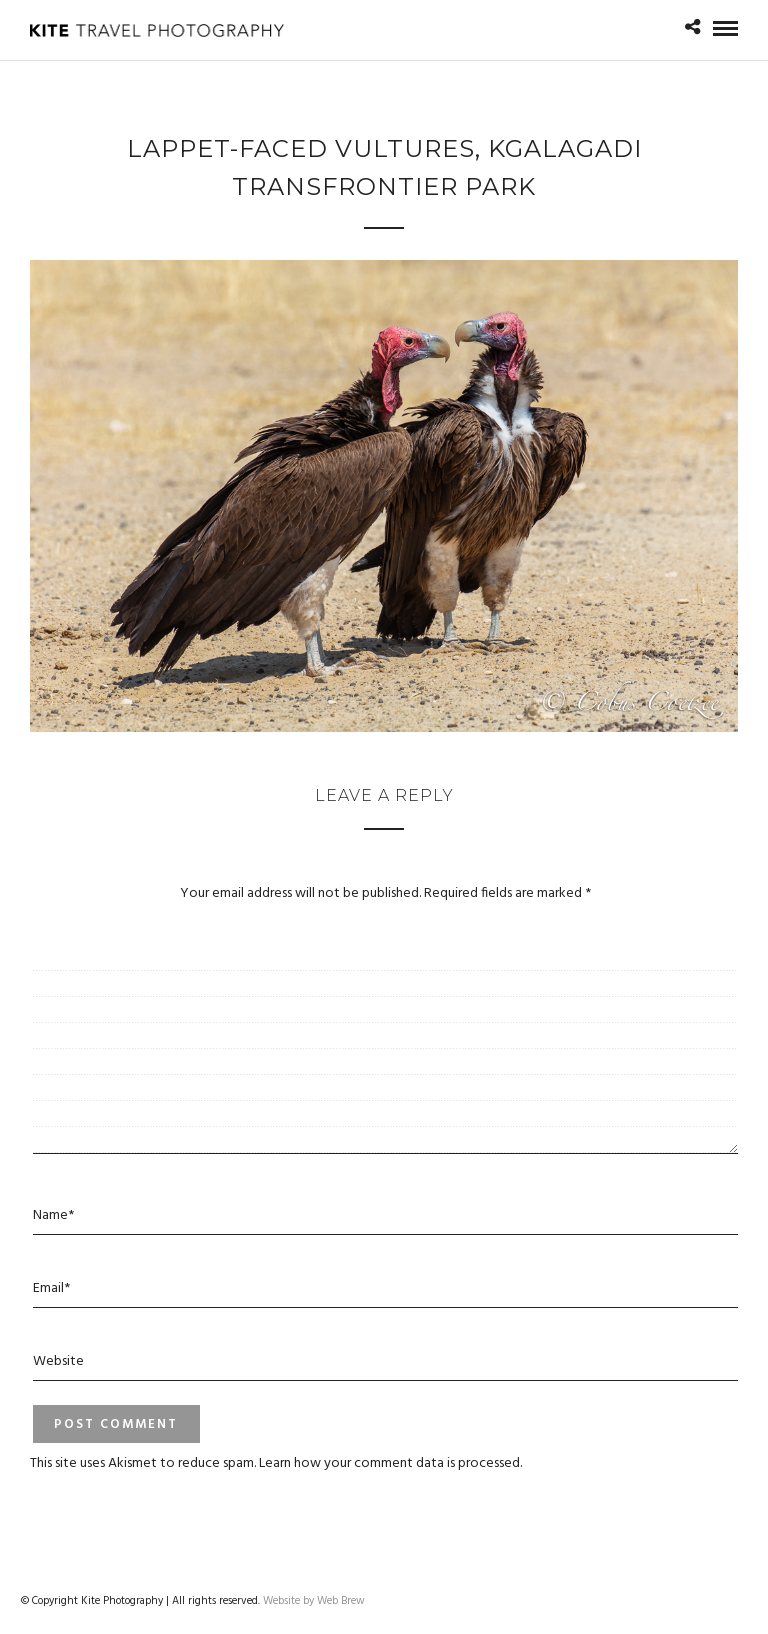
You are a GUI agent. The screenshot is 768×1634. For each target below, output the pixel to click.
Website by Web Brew (314, 1601)
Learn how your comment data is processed (389, 1463)
